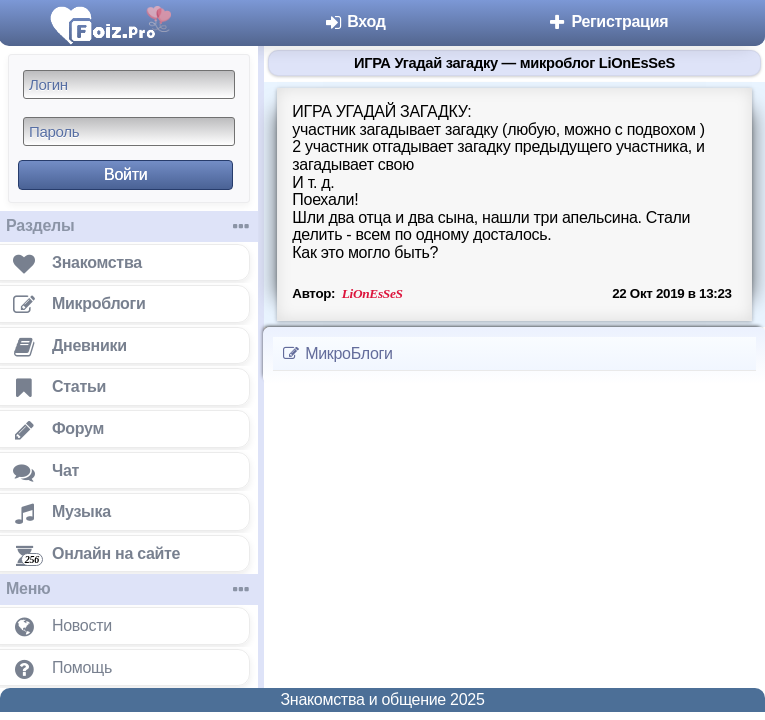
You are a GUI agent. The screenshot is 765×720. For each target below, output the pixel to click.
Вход (354, 21)
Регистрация (607, 21)
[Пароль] (129, 131)
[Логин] (129, 84)
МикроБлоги (337, 353)
